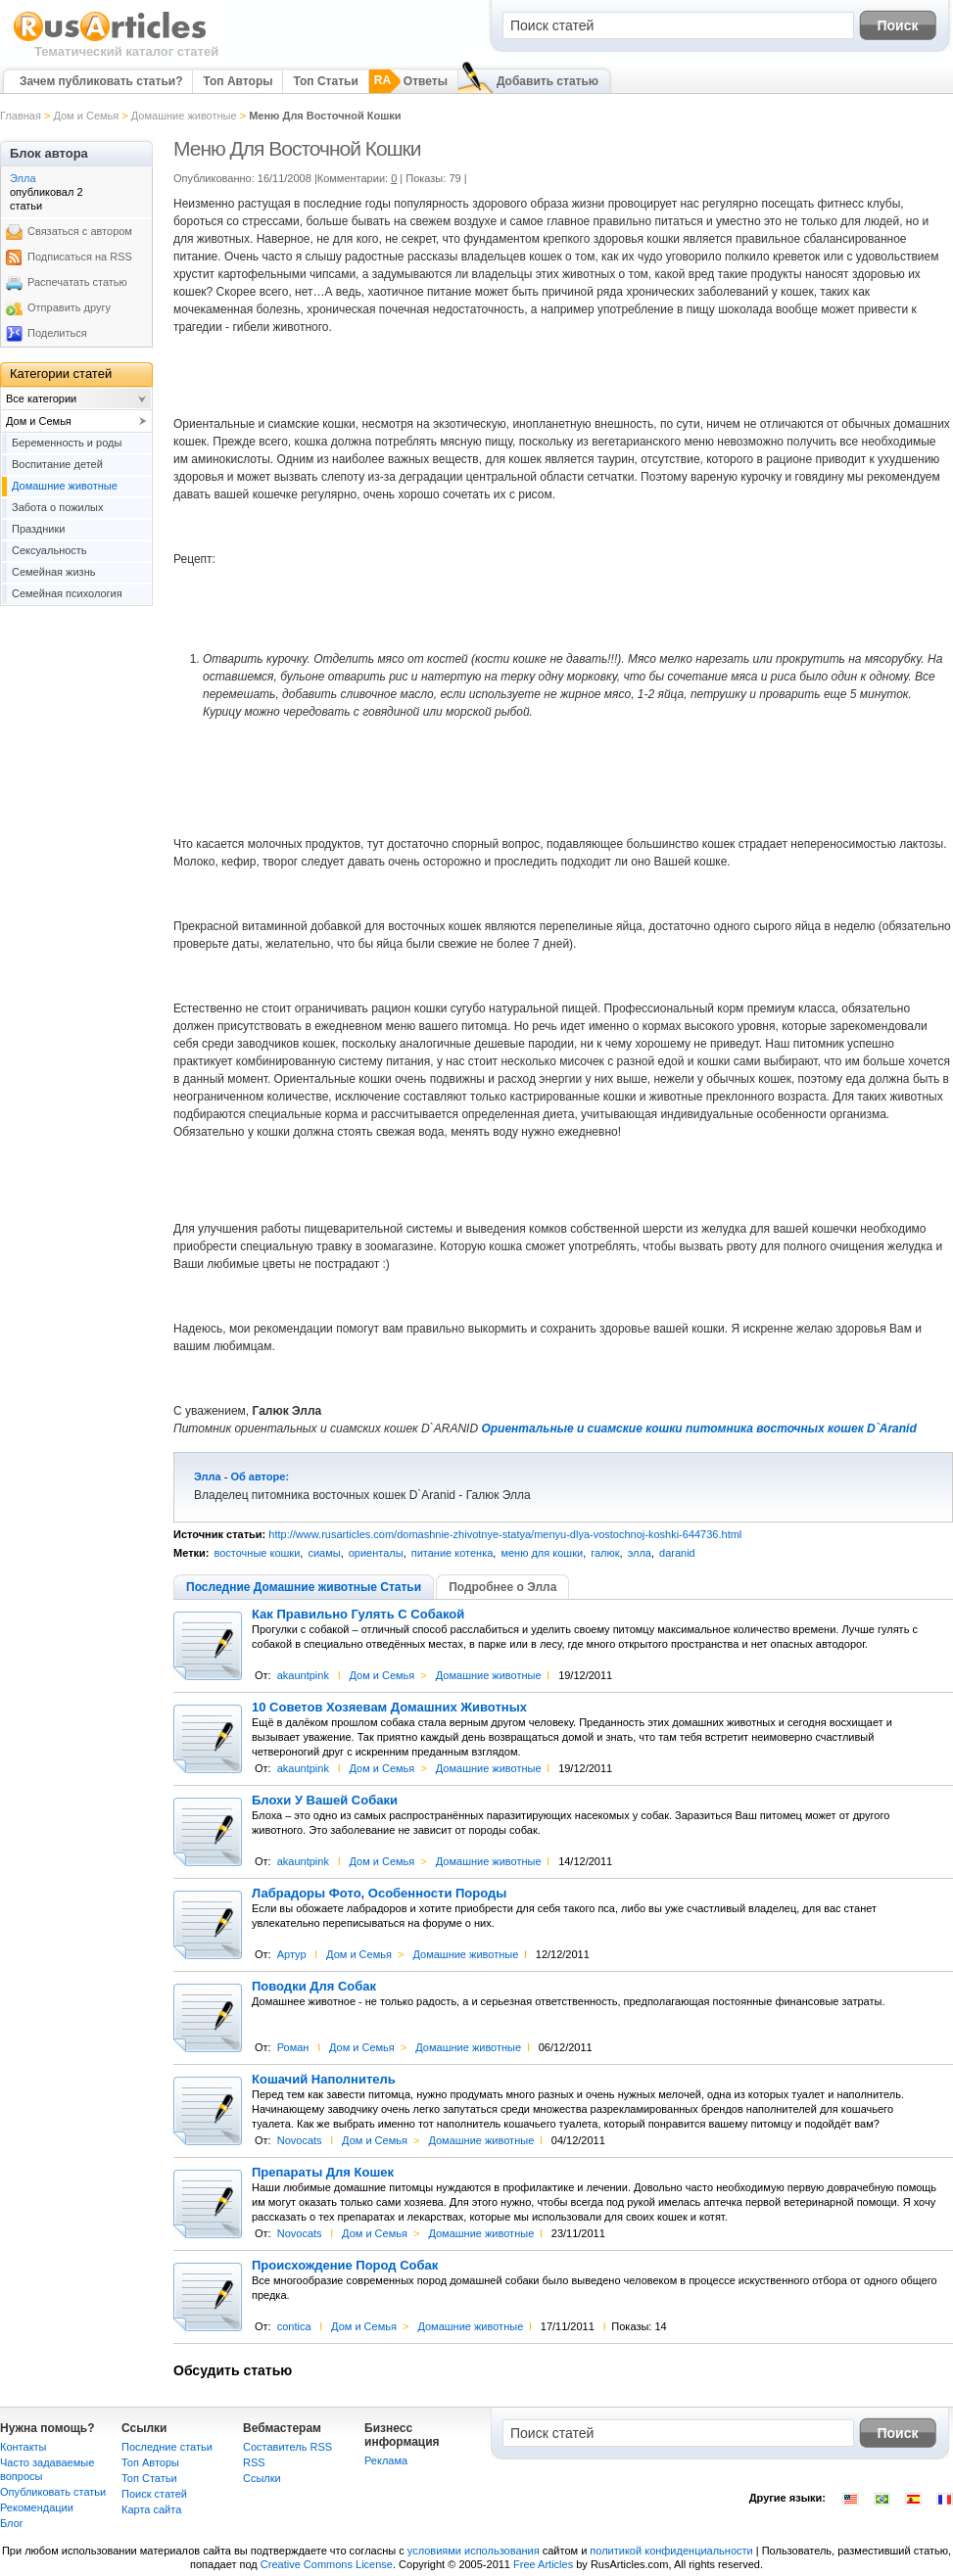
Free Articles (543, 2564)
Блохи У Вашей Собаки (325, 1800)
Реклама (385, 2460)
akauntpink (303, 1675)
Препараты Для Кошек (323, 2172)
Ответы (426, 81)
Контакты (23, 2447)
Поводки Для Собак (314, 1986)
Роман (293, 2047)
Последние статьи (167, 2447)
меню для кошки (541, 1553)
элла (639, 1553)
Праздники (38, 529)
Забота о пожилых (57, 507)
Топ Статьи (325, 81)
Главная (20, 115)
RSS (254, 2462)
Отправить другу (69, 307)
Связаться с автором (79, 231)
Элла (207, 1476)
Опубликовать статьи (53, 2492)
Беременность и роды (66, 442)
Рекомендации (36, 2507)
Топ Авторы (237, 81)
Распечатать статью (77, 282)
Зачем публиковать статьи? (101, 81)
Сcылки (262, 2478)
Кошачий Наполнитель (324, 2079)
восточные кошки (257, 1553)
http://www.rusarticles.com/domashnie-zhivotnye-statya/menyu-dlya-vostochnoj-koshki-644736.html (504, 1534)
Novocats (299, 2140)
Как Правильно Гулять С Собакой (358, 1614)
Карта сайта (151, 2509)
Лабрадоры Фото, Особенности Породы (379, 1893)
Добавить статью (547, 81)
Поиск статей (154, 2494)
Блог (12, 2523)
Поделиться (57, 333)
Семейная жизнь (53, 572)
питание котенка (452, 1553)
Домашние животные (184, 115)
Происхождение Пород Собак (345, 2265)
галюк (605, 1553)
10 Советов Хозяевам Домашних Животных (389, 1707)
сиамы (324, 1553)
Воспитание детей (57, 464)
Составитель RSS (287, 2447)
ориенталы (376, 1553)
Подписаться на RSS (79, 256)
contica (294, 2326)
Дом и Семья (86, 115)
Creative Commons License (327, 2564)
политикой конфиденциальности (671, 2550)
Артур (292, 1954)
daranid (677, 1553)
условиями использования (473, 2550)
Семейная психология (67, 593)
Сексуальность (49, 550)
